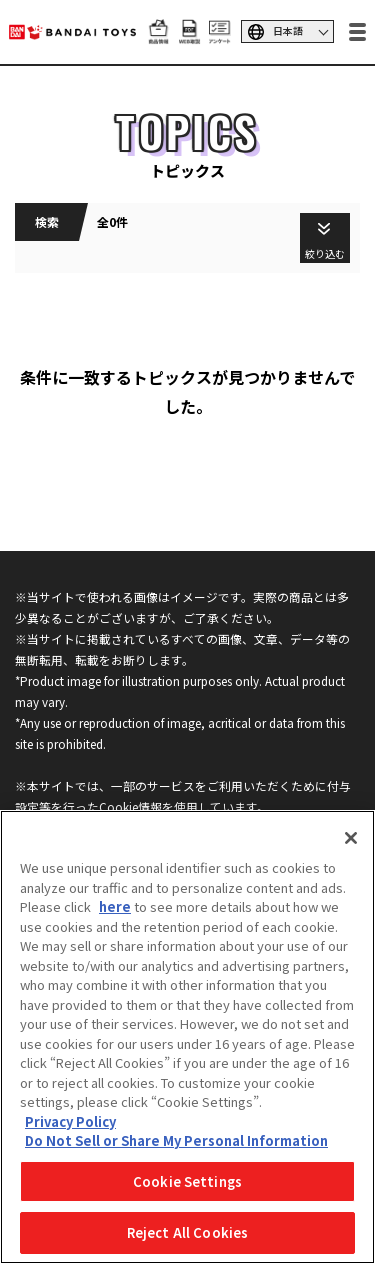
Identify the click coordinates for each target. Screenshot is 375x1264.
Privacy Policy (70, 1121)
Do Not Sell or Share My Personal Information (176, 1140)
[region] (187, 1037)
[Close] (351, 838)
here (115, 906)
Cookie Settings (187, 1181)
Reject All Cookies (187, 1232)
